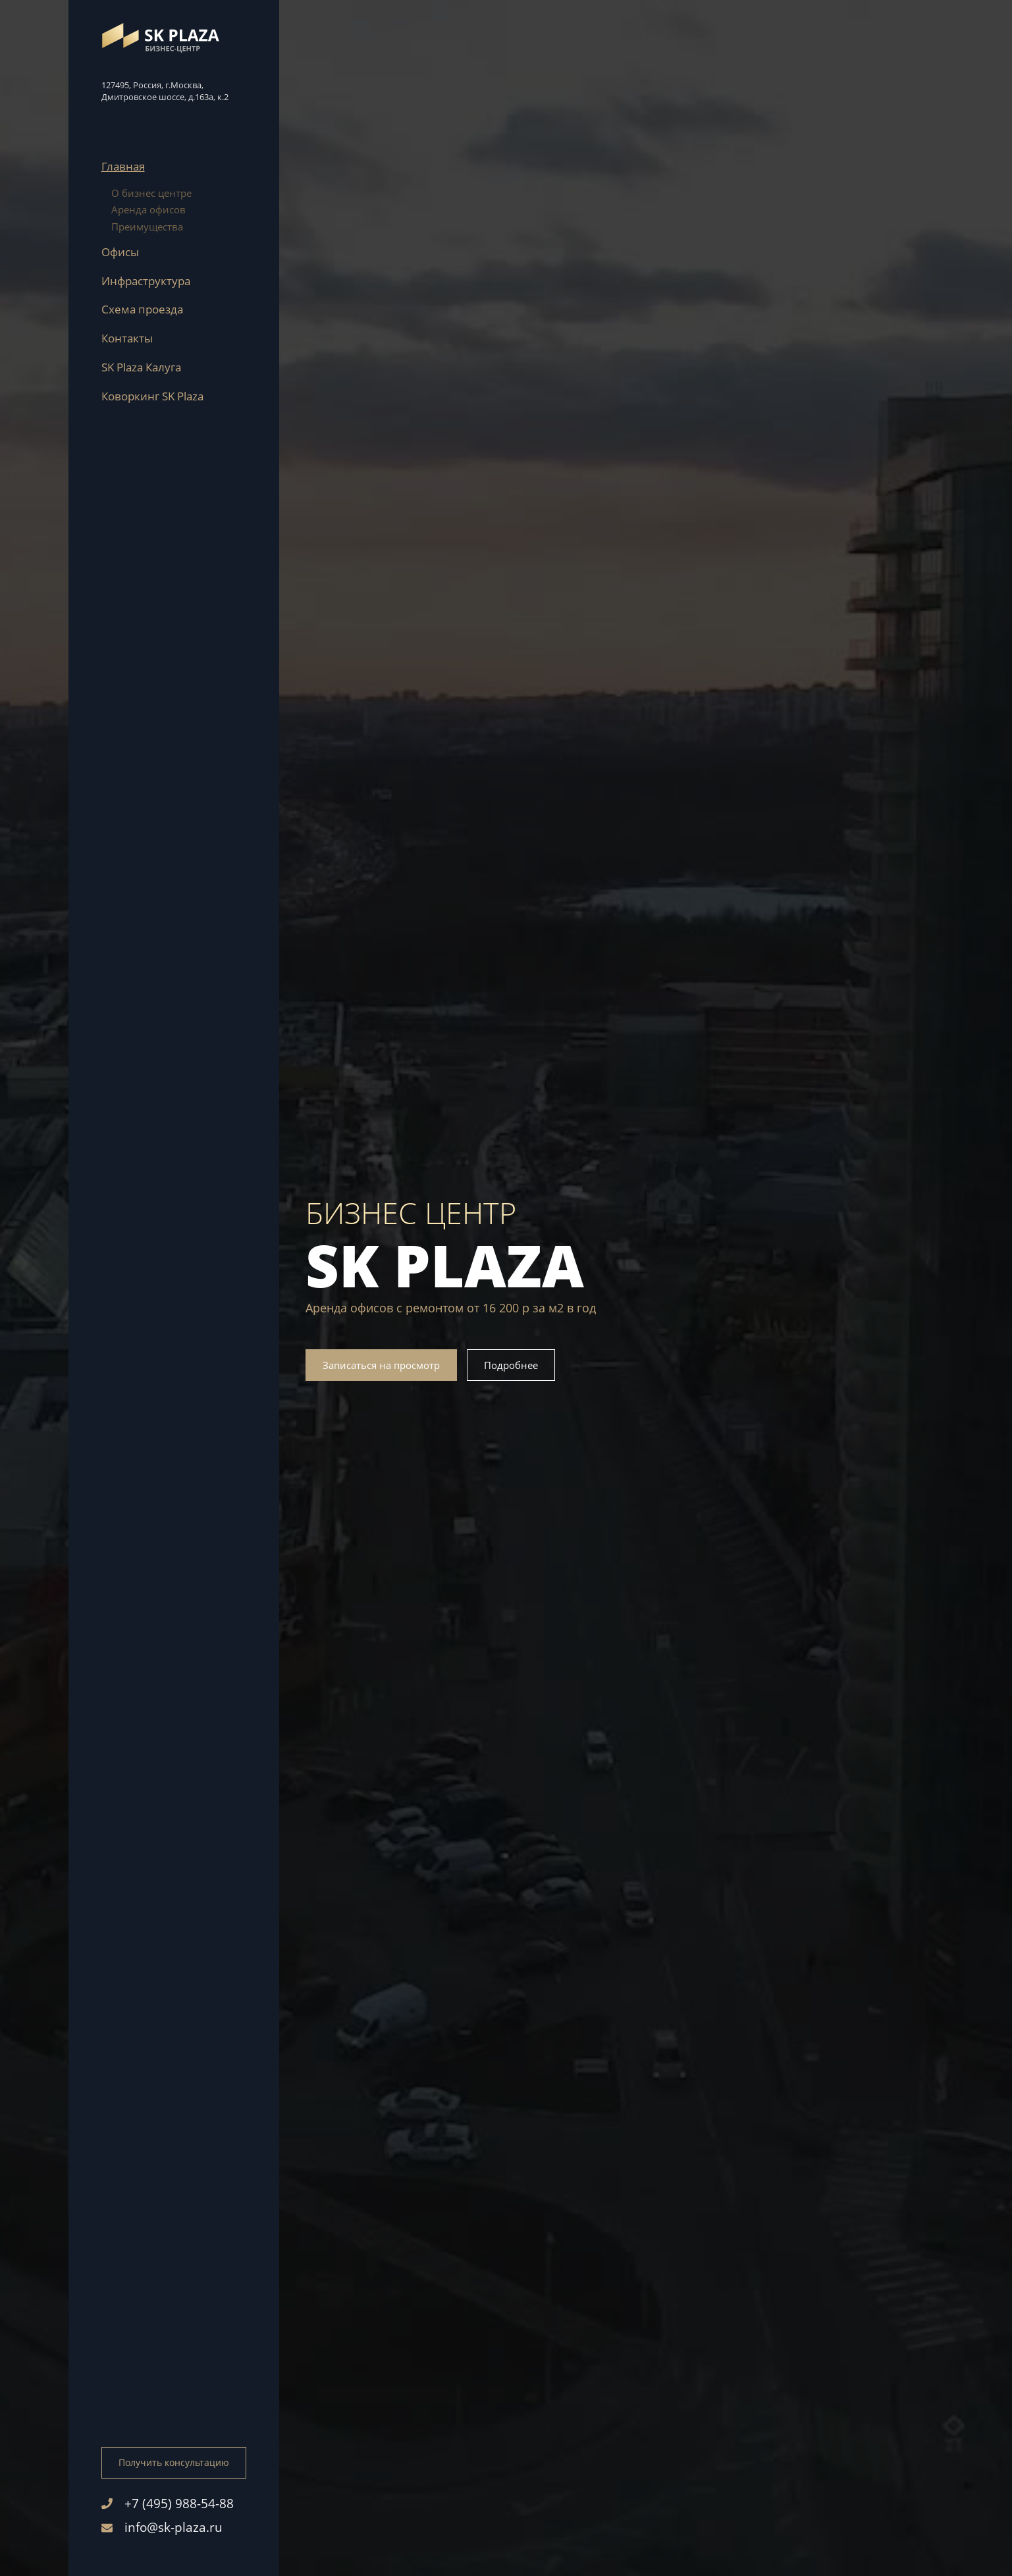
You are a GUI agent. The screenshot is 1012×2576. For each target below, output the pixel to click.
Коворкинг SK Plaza (152, 396)
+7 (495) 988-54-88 (167, 2503)
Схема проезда (142, 309)
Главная (123, 166)
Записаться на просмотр (381, 1365)
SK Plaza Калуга (141, 367)
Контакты (127, 338)
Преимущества (147, 226)
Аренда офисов (148, 209)
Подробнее (511, 1365)
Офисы (120, 251)
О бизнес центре (151, 193)
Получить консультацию (174, 2462)
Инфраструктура (145, 280)
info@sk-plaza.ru (162, 2527)
